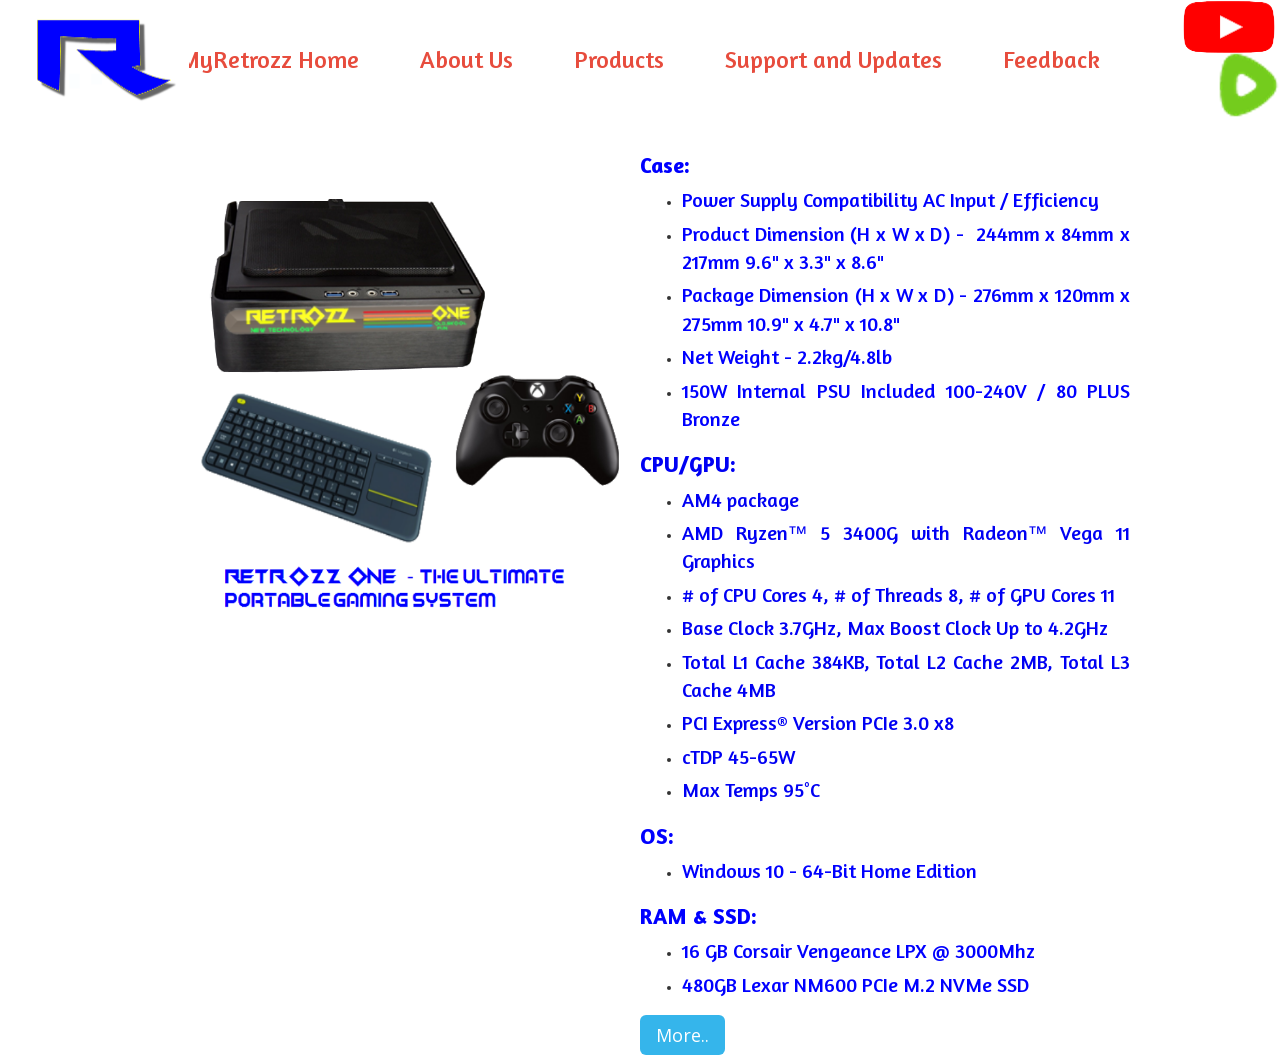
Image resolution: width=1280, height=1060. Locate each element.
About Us (466, 59)
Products (619, 59)
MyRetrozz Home (269, 59)
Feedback (1051, 59)
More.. (682, 1035)
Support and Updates (833, 59)
